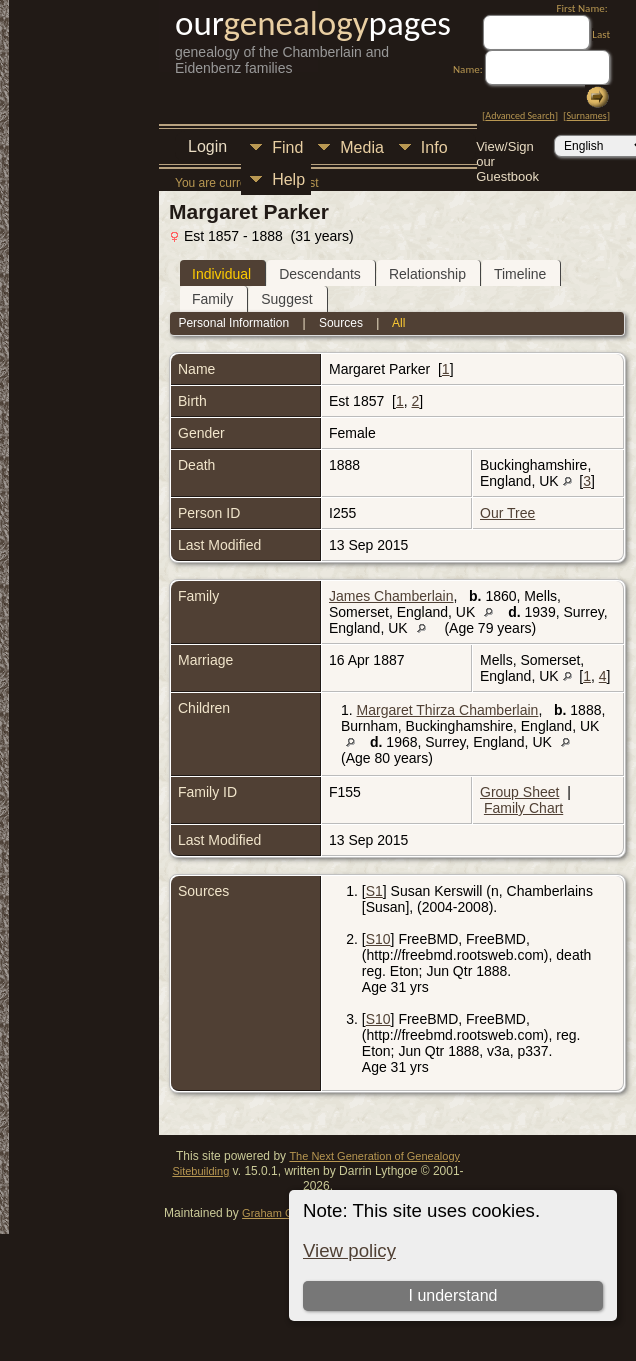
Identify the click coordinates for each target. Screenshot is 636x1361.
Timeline (520, 274)
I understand (452, 1295)
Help (288, 179)
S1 (374, 891)
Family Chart (523, 808)
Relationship (427, 274)
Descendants (320, 274)
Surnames (586, 115)
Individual (221, 274)
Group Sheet (519, 792)
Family (212, 299)
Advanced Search (519, 115)
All (398, 323)
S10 (378, 939)
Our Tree (507, 513)
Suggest (286, 299)
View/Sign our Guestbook (507, 148)
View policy (349, 1250)
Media (362, 147)
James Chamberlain (391, 596)
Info (434, 147)
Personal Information (233, 323)
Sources (341, 323)
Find (287, 147)
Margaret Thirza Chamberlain (448, 710)
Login (207, 146)
